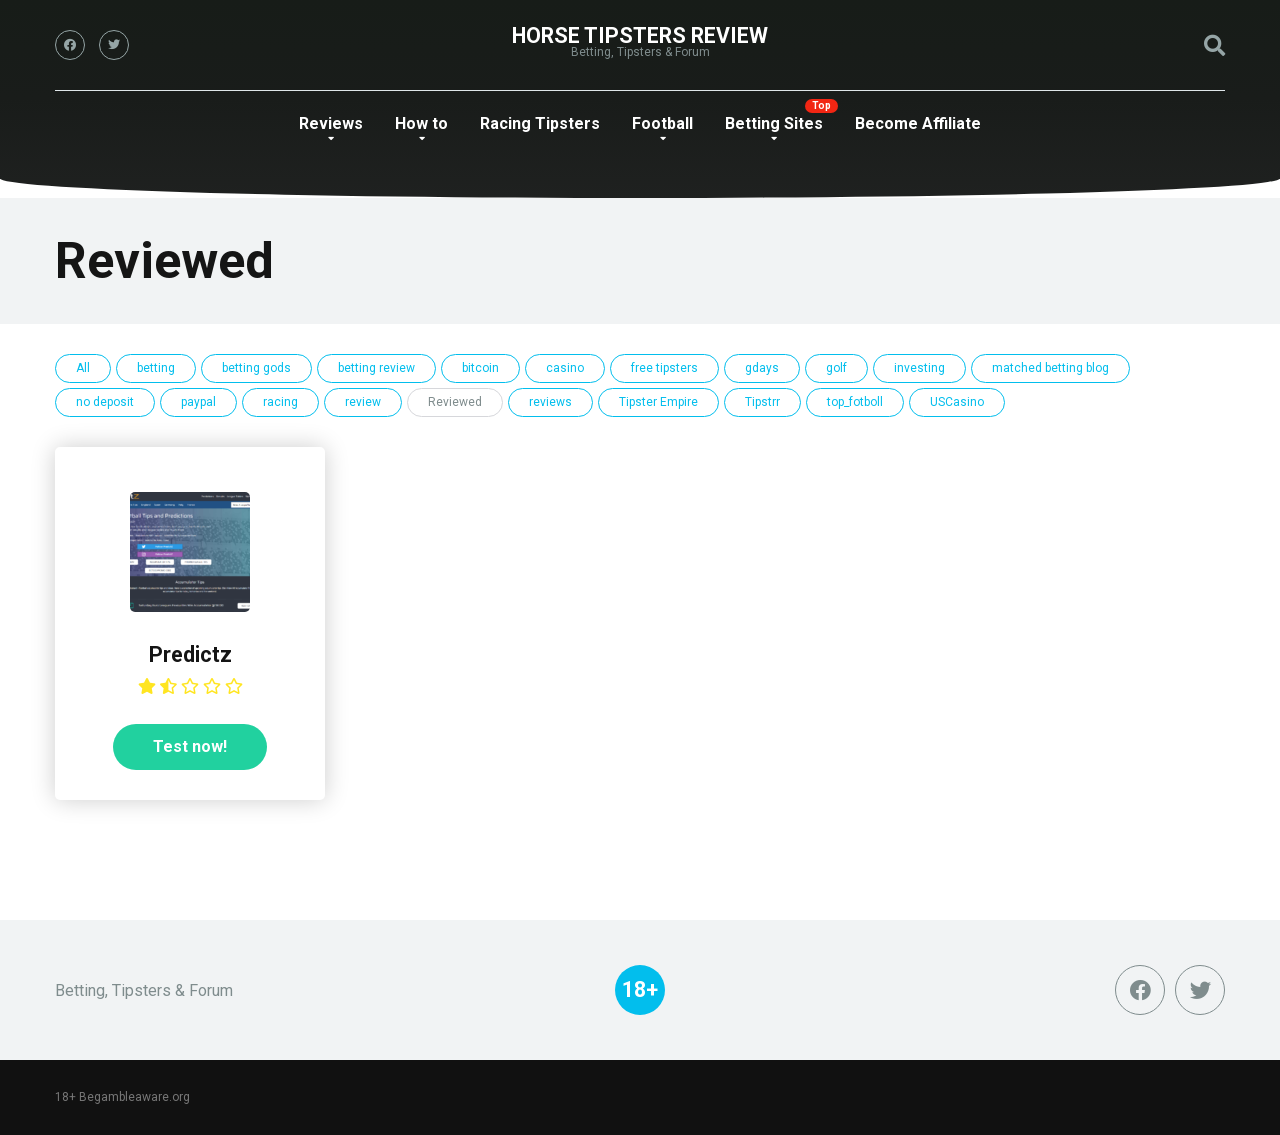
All (83, 368)
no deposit (105, 402)
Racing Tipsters (540, 123)
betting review (376, 368)
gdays (762, 368)
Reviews (331, 123)
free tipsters (664, 368)
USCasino (957, 402)
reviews (550, 402)
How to (421, 123)
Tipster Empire (658, 402)
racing (280, 402)
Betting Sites (774, 123)
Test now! (190, 746)
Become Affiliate (918, 123)
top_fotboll (855, 402)
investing (919, 368)
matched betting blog (1050, 368)
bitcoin (480, 368)
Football (662, 123)
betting (156, 368)
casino (565, 368)
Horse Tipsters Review (640, 35)
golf (836, 368)
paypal (198, 402)
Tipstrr (762, 402)
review (363, 402)
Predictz (190, 654)
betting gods (256, 368)
